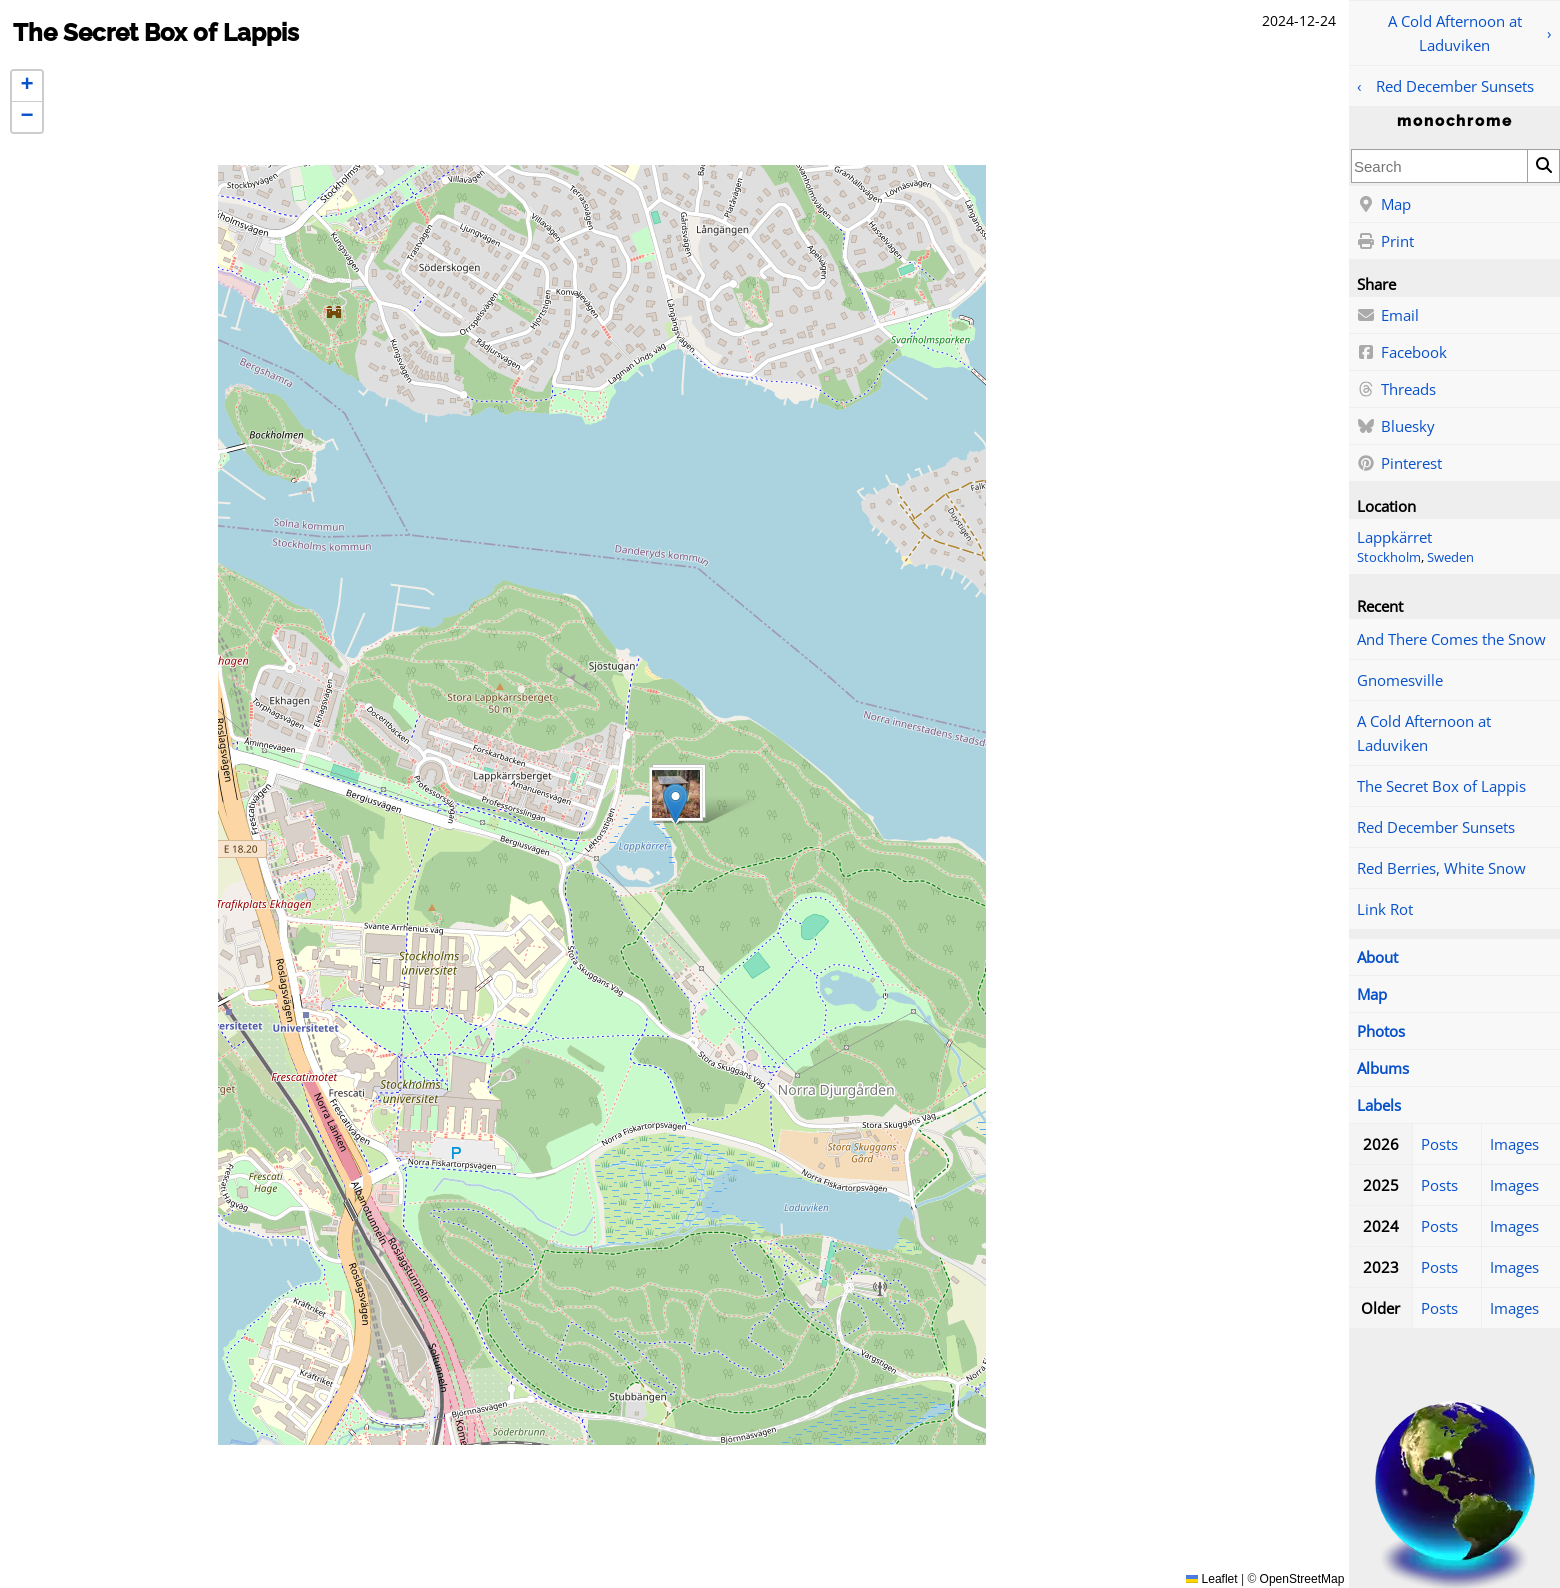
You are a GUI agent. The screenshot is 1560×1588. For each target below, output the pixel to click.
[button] (675, 803)
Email (1388, 316)
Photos (1381, 1031)
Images (1514, 1144)
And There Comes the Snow (1451, 639)
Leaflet (1211, 1579)
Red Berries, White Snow (1441, 868)
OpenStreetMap (1302, 1579)
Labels (1379, 1105)
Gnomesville (1400, 680)
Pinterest (1399, 464)
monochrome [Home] (1455, 121)
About (1377, 957)
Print (1385, 242)
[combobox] (1439, 166)
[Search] (1543, 166)
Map (1384, 205)
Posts (1439, 1144)
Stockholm (1389, 557)
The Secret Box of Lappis (1441, 786)
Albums (1383, 1068)
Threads (1396, 390)
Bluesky (1396, 427)
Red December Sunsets (1455, 86)
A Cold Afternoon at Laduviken (1455, 33)
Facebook (1402, 353)
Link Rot (1385, 909)
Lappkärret (1394, 537)
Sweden (1450, 557)
